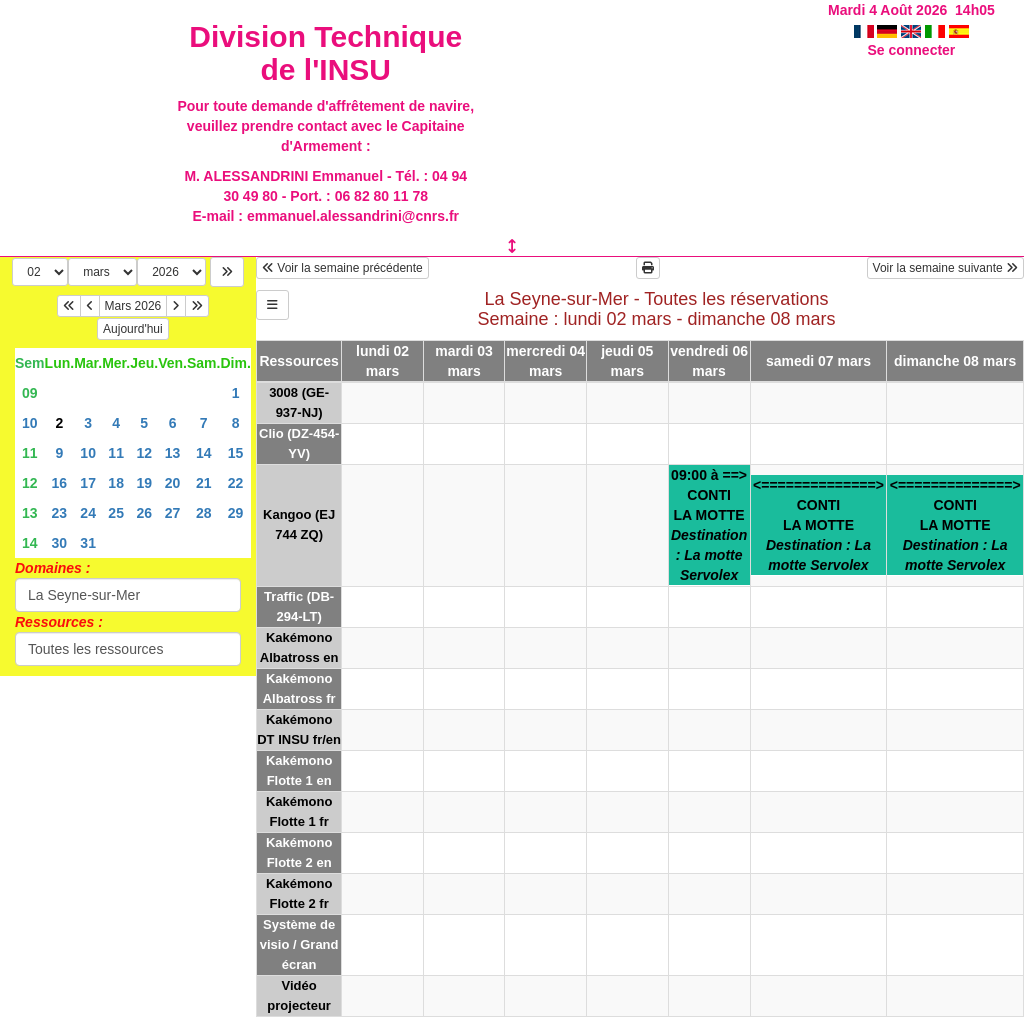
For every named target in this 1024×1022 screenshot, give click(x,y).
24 (88, 513)
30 (60, 543)
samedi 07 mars (818, 361)
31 (88, 543)
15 (236, 453)
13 (173, 453)
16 (60, 483)
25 (116, 513)
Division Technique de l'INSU (325, 53)
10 (30, 423)
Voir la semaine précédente (342, 268)
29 (236, 513)
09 (30, 393)
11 (30, 453)
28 (204, 513)
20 (173, 483)
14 (204, 453)
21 (204, 483)
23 (60, 513)
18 (116, 483)
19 (144, 483)
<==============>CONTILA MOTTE (818, 525)
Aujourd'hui (133, 329)
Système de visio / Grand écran (299, 944)
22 (236, 483)
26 (144, 513)
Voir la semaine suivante (945, 268)
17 (88, 483)
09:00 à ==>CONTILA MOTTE (709, 525)
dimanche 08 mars (955, 361)
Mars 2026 (133, 306)
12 (144, 453)
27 (173, 513)
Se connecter (911, 50)
